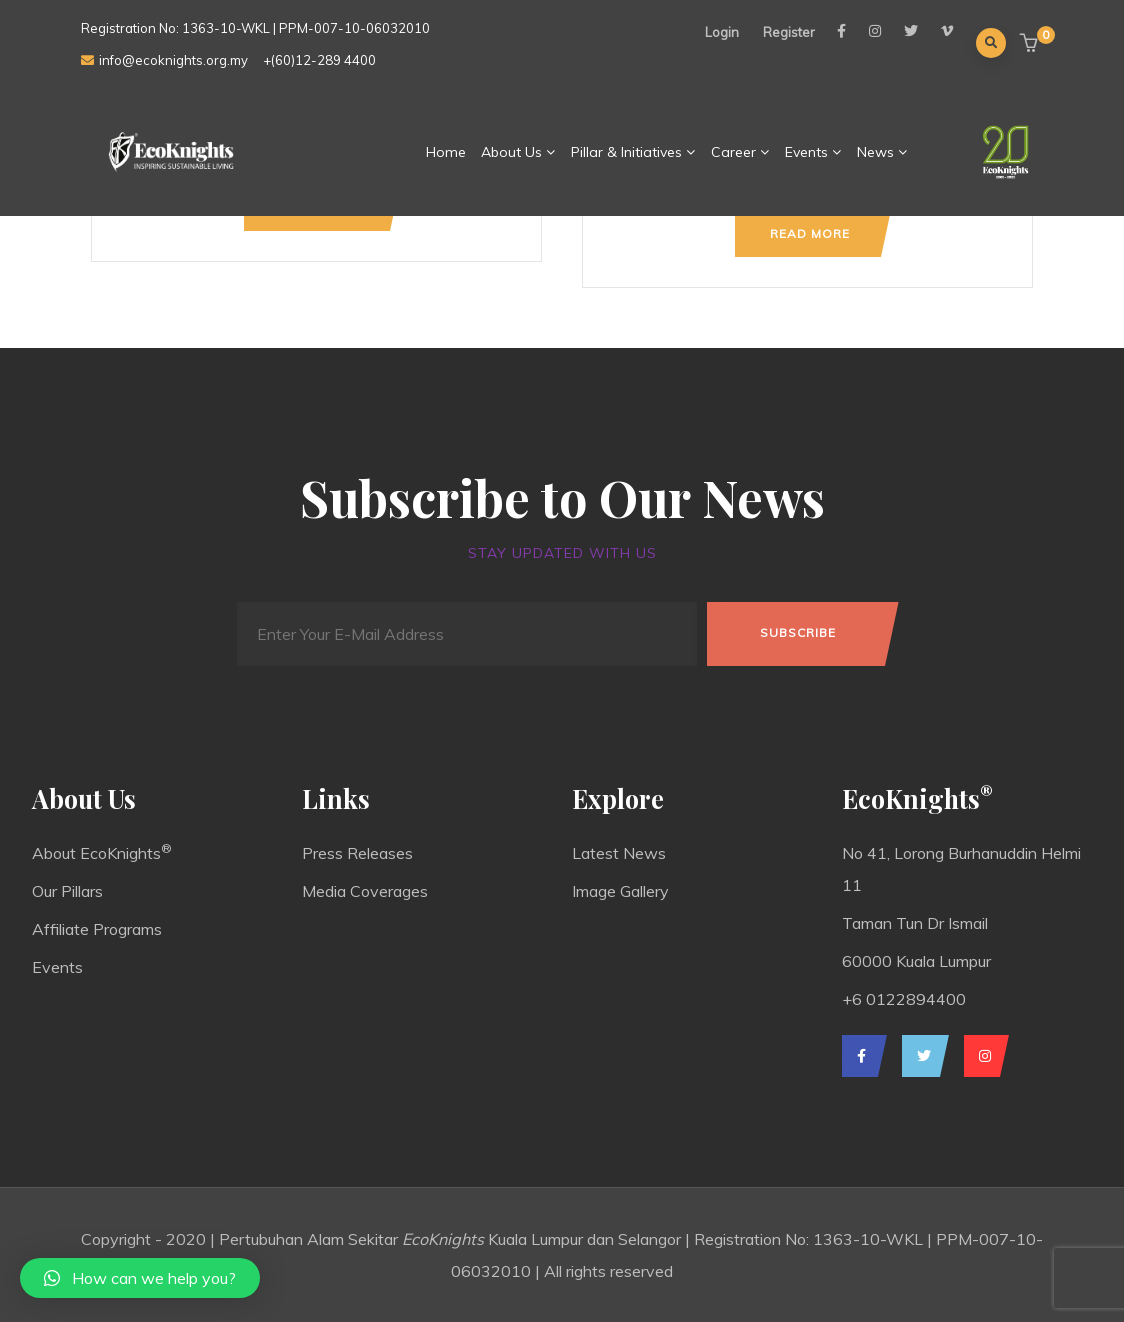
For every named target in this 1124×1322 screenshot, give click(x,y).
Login (722, 32)
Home (446, 152)
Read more (810, 233)
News (882, 152)
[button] (1031, 44)
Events (813, 152)
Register (789, 32)
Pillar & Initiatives (633, 152)
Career (740, 152)
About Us (518, 152)
